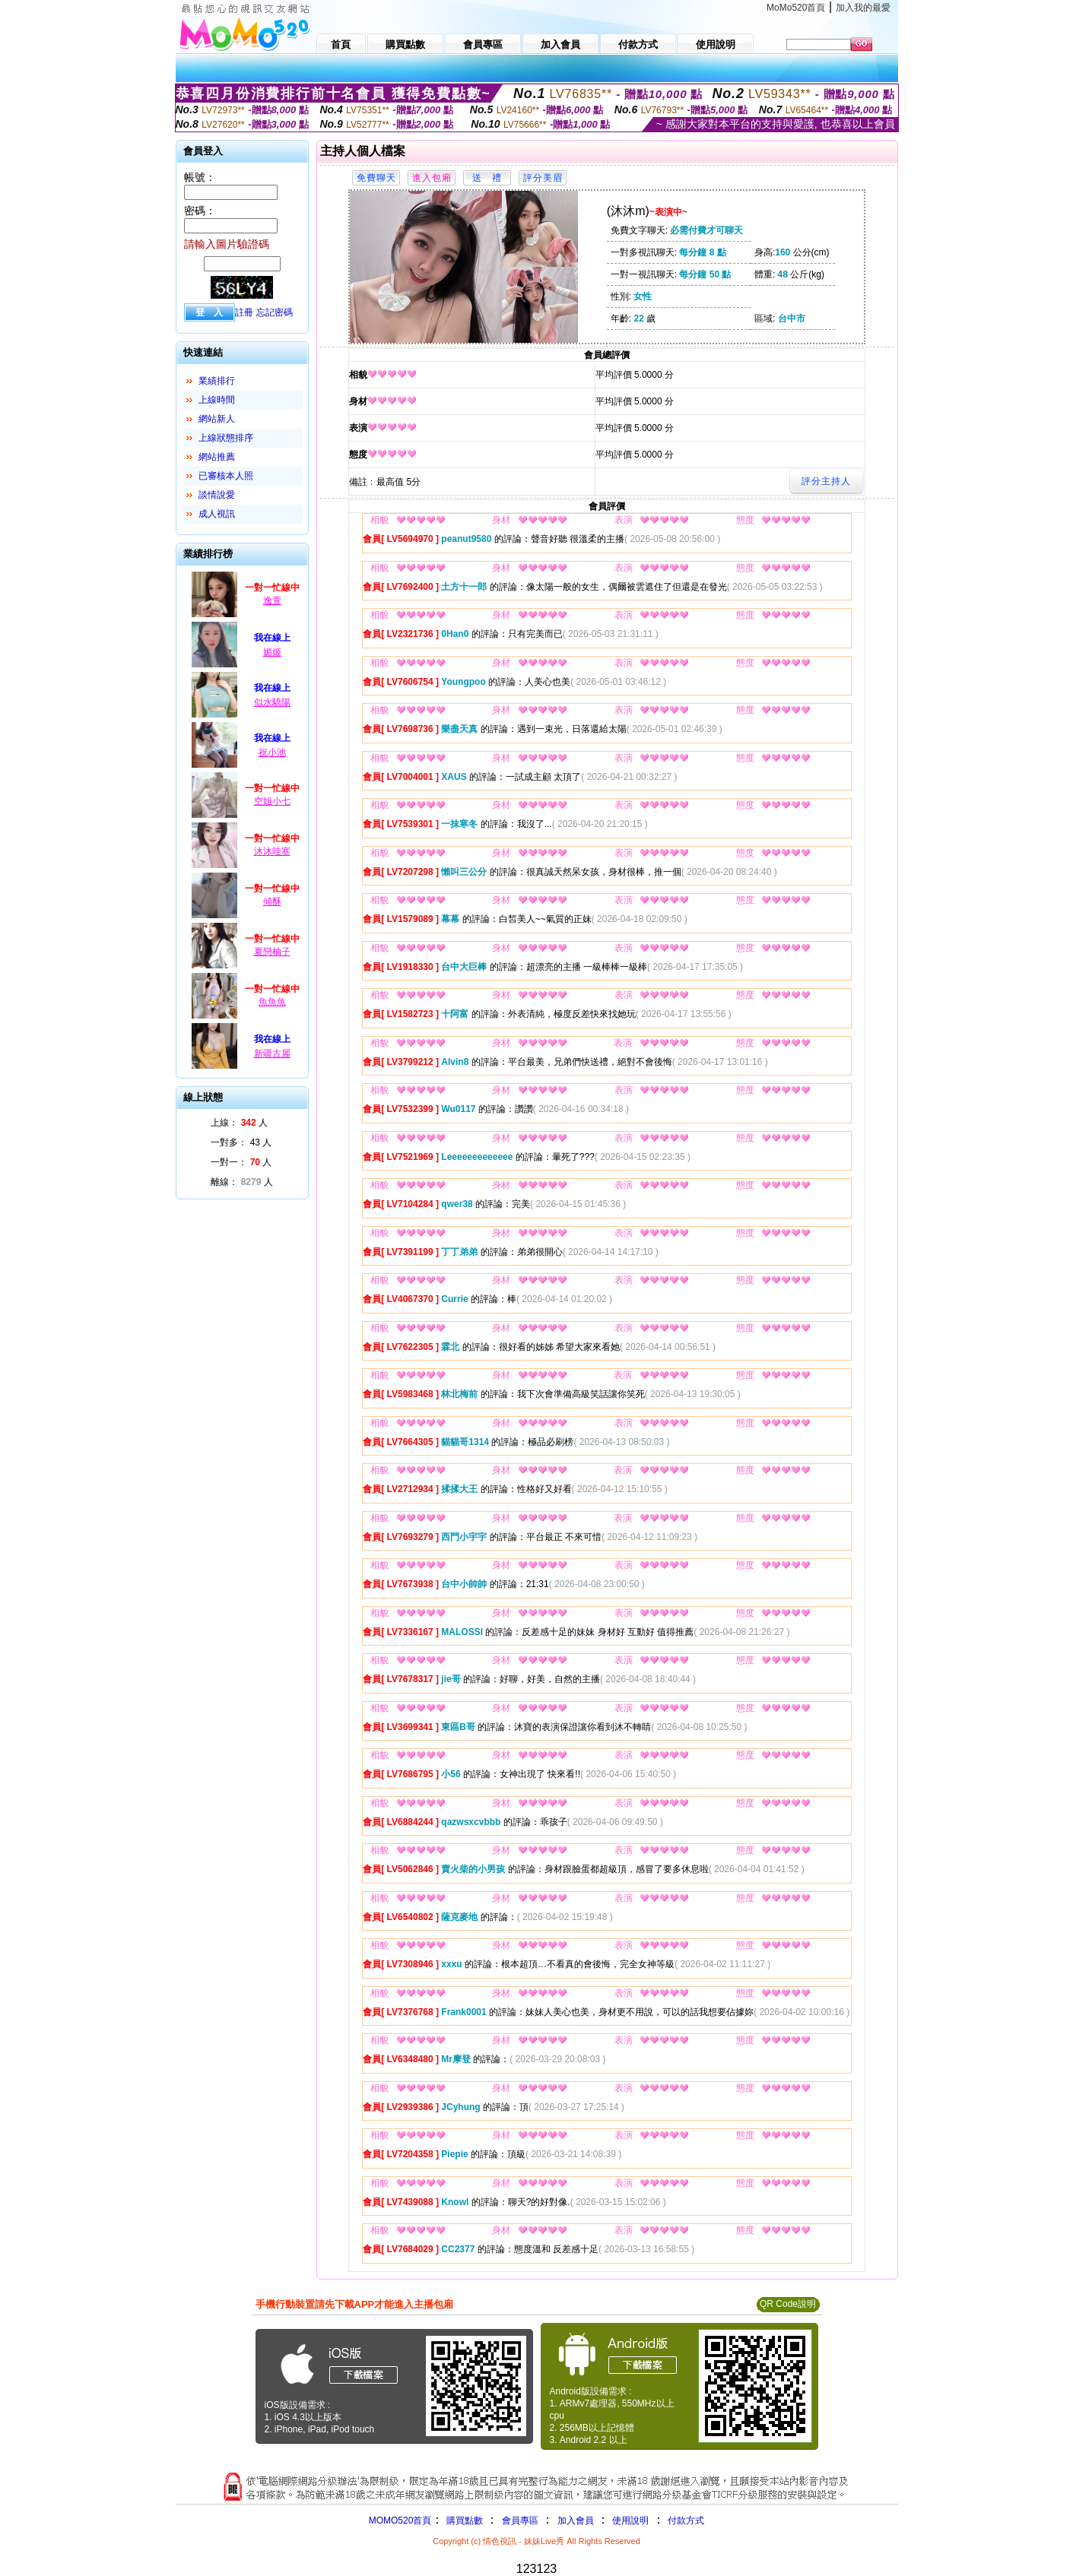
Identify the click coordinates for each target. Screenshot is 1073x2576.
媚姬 (272, 652)
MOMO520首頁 (400, 2520)
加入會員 (575, 2520)
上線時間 (216, 399)
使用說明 (630, 2520)
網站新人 (216, 418)
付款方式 (686, 2520)
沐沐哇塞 (272, 851)
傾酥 (272, 901)
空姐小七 (272, 801)
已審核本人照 (225, 476)
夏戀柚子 (272, 951)
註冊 (244, 312)
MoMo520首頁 (796, 7)
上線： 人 (239, 1122)
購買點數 (462, 2520)
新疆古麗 (272, 1053)
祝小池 (272, 752)
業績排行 (216, 380)
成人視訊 (216, 514)
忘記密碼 (274, 312)
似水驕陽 (272, 702)
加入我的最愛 (863, 7)
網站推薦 (216, 457)
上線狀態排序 (225, 438)
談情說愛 (216, 495)
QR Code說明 (788, 2304)
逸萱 (272, 600)
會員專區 (520, 2520)
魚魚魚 (272, 1001)
